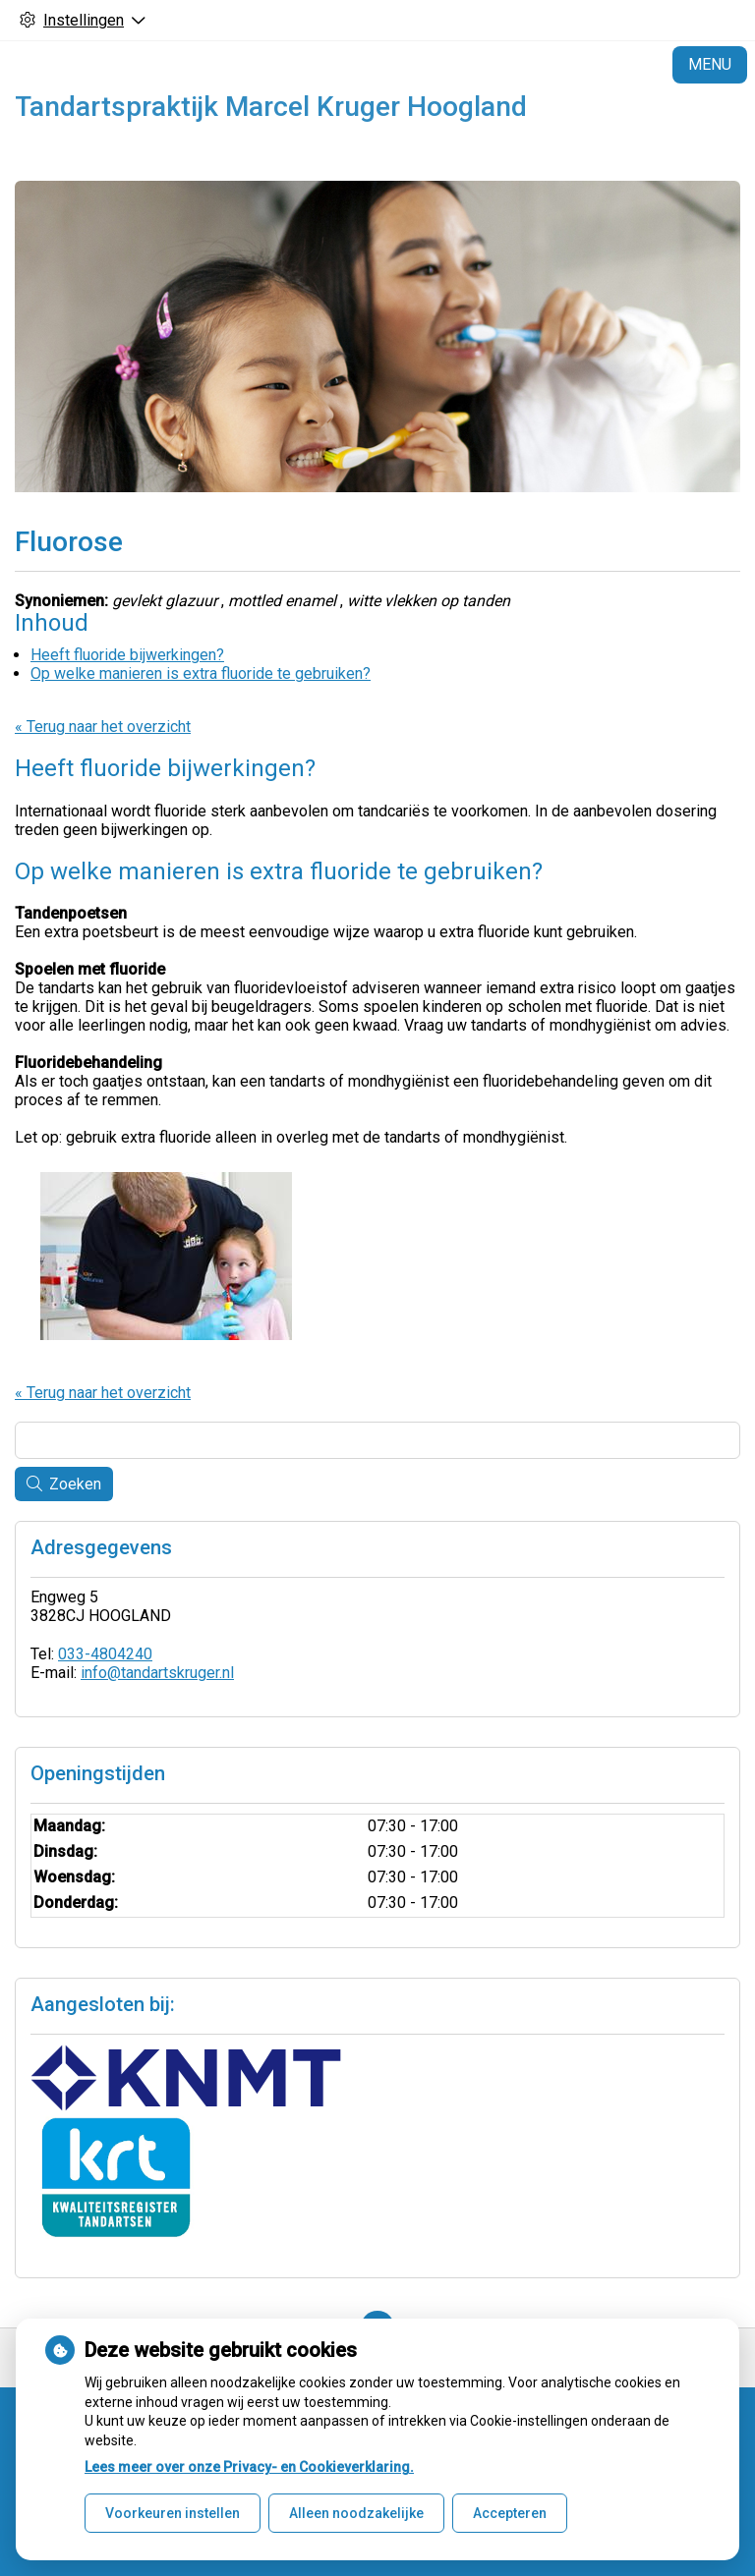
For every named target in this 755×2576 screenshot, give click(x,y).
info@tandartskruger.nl (157, 1672)
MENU (709, 64)
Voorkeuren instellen (172, 2513)
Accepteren (510, 2513)
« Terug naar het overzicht (103, 726)
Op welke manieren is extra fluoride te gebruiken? (200, 673)
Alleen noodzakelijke (356, 2513)
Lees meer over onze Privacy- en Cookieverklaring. (249, 2467)
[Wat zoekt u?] (377, 1440)
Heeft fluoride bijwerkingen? (127, 654)
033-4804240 (105, 1654)
